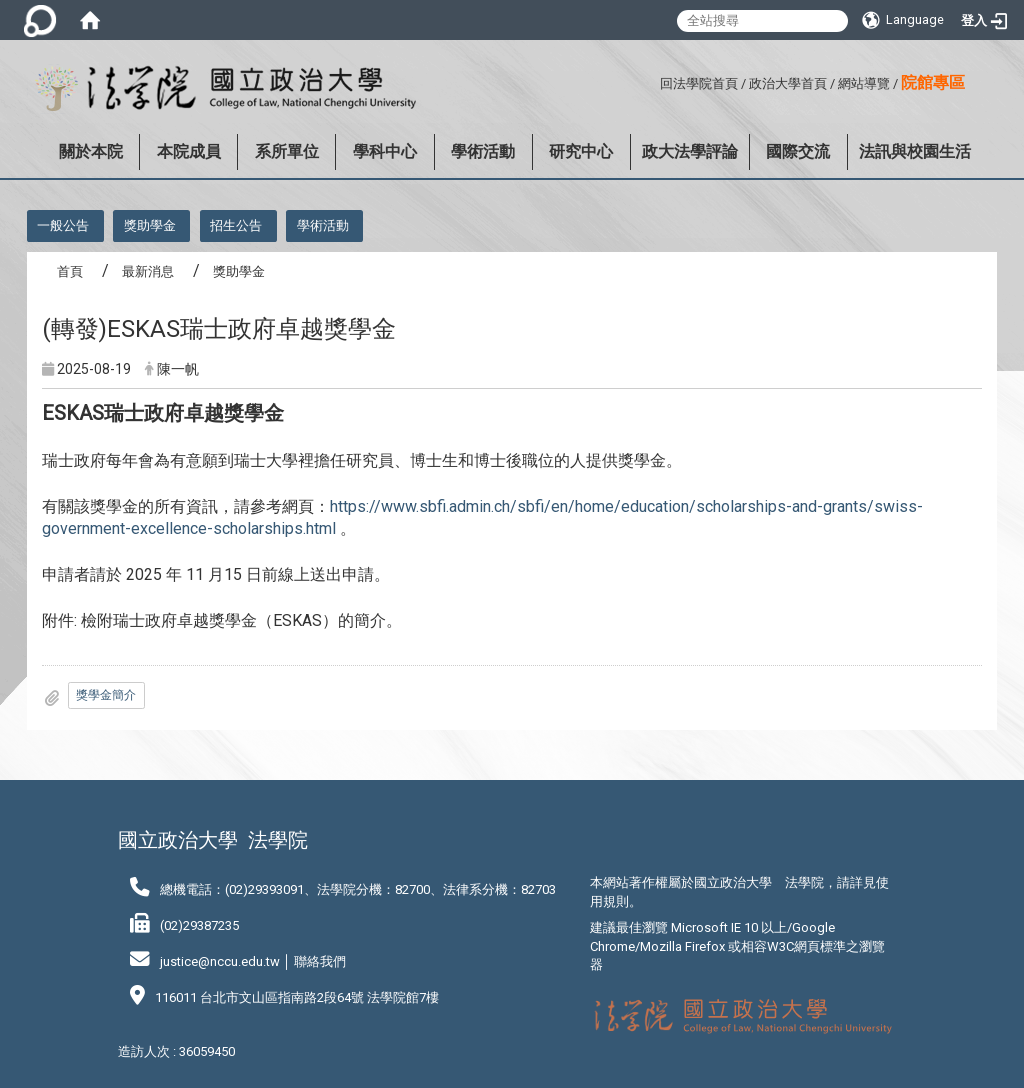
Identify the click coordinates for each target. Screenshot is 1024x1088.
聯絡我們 (320, 961)
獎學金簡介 (106, 695)
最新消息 (148, 271)
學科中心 (385, 151)
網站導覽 (864, 83)
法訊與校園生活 (915, 151)
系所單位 (287, 151)
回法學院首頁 (699, 83)
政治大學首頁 (788, 83)
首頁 (70, 271)
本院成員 (189, 151)
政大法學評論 (690, 151)
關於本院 (91, 151)
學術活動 (483, 151)
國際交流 (798, 151)
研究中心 (581, 151)
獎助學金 (150, 225)
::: (652, 80)
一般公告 (63, 225)
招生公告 (236, 225)
